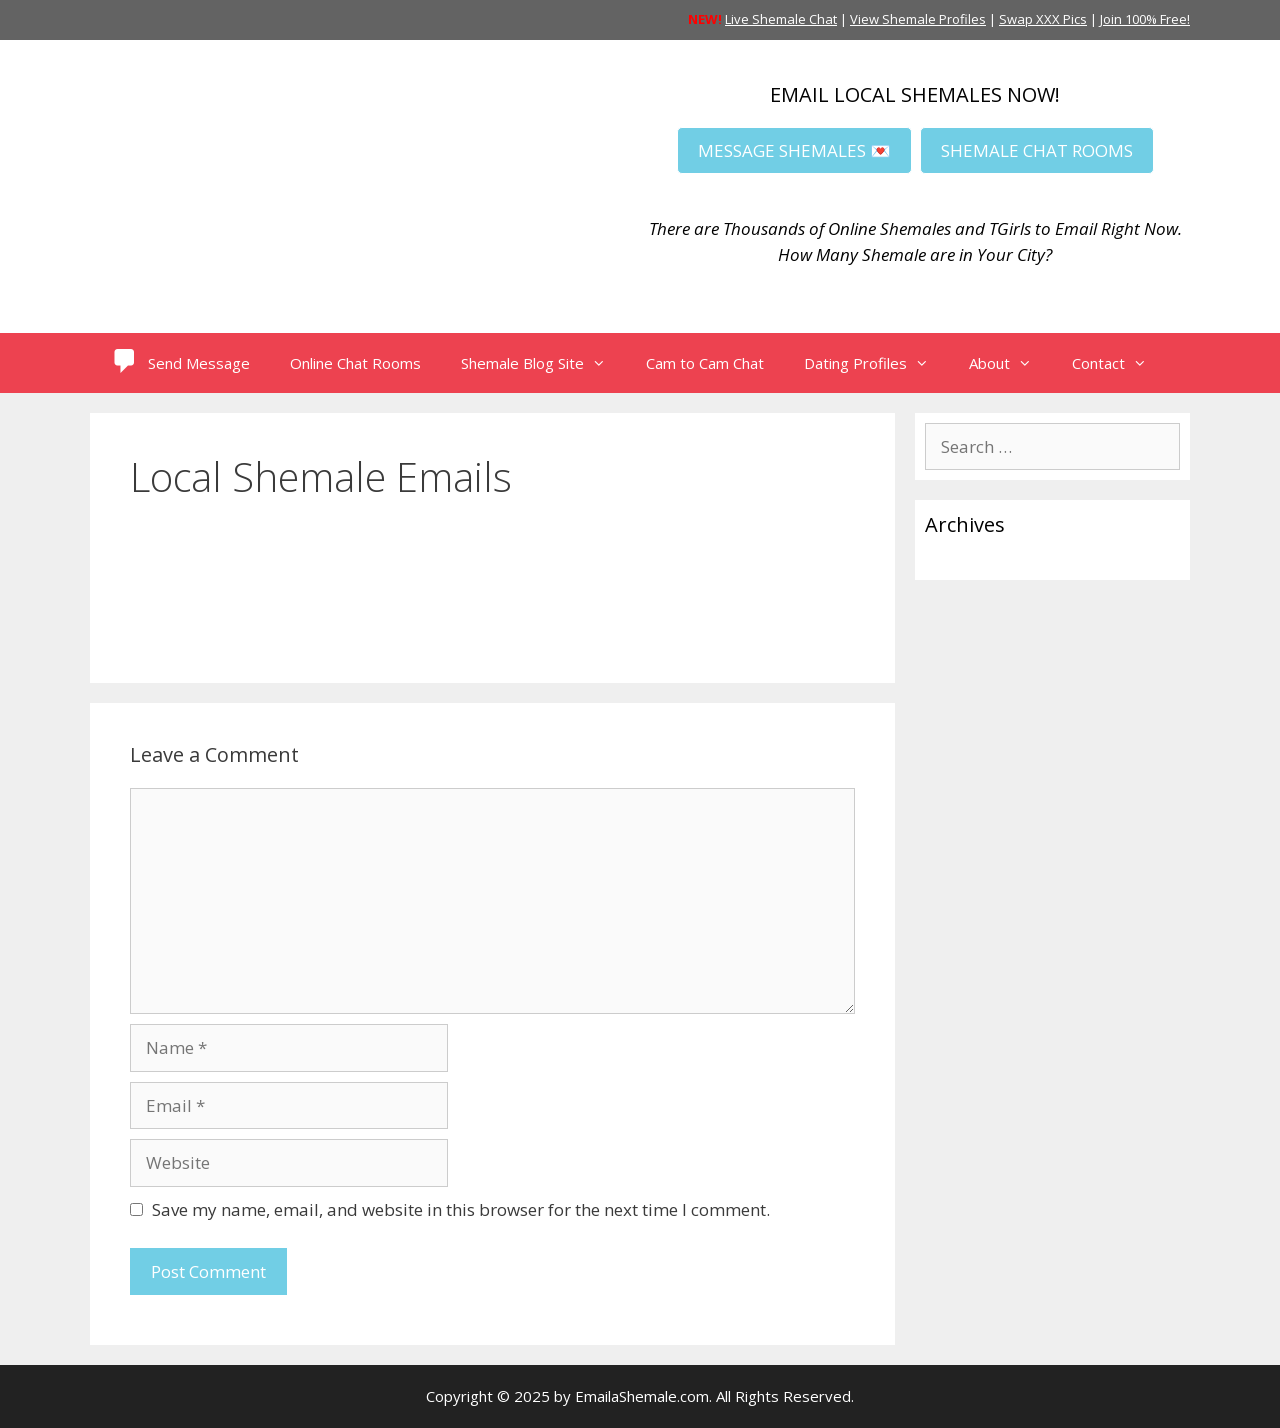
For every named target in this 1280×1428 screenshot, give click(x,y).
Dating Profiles (876, 363)
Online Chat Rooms (355, 363)
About (1010, 363)
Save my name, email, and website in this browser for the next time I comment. (461, 1209)
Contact (1119, 363)
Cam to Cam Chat (705, 363)
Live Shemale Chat (781, 19)
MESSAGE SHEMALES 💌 (794, 150)
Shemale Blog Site (543, 363)
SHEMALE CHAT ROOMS (1037, 150)
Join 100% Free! (1145, 19)
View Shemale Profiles (918, 19)
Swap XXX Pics (1043, 19)
